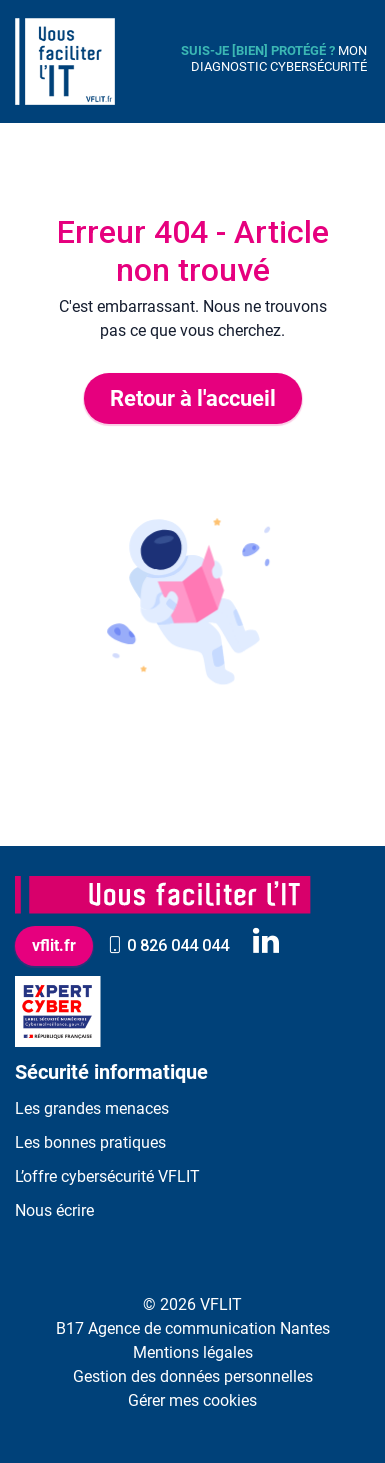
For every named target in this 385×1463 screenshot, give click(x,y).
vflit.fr (54, 945)
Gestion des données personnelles (193, 1376)
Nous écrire (54, 1210)
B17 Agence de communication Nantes (193, 1328)
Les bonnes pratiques (90, 1142)
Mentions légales (193, 1352)
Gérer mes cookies (192, 1400)
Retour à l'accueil (193, 398)
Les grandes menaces (92, 1108)
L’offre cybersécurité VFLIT (107, 1176)
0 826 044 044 (168, 945)
